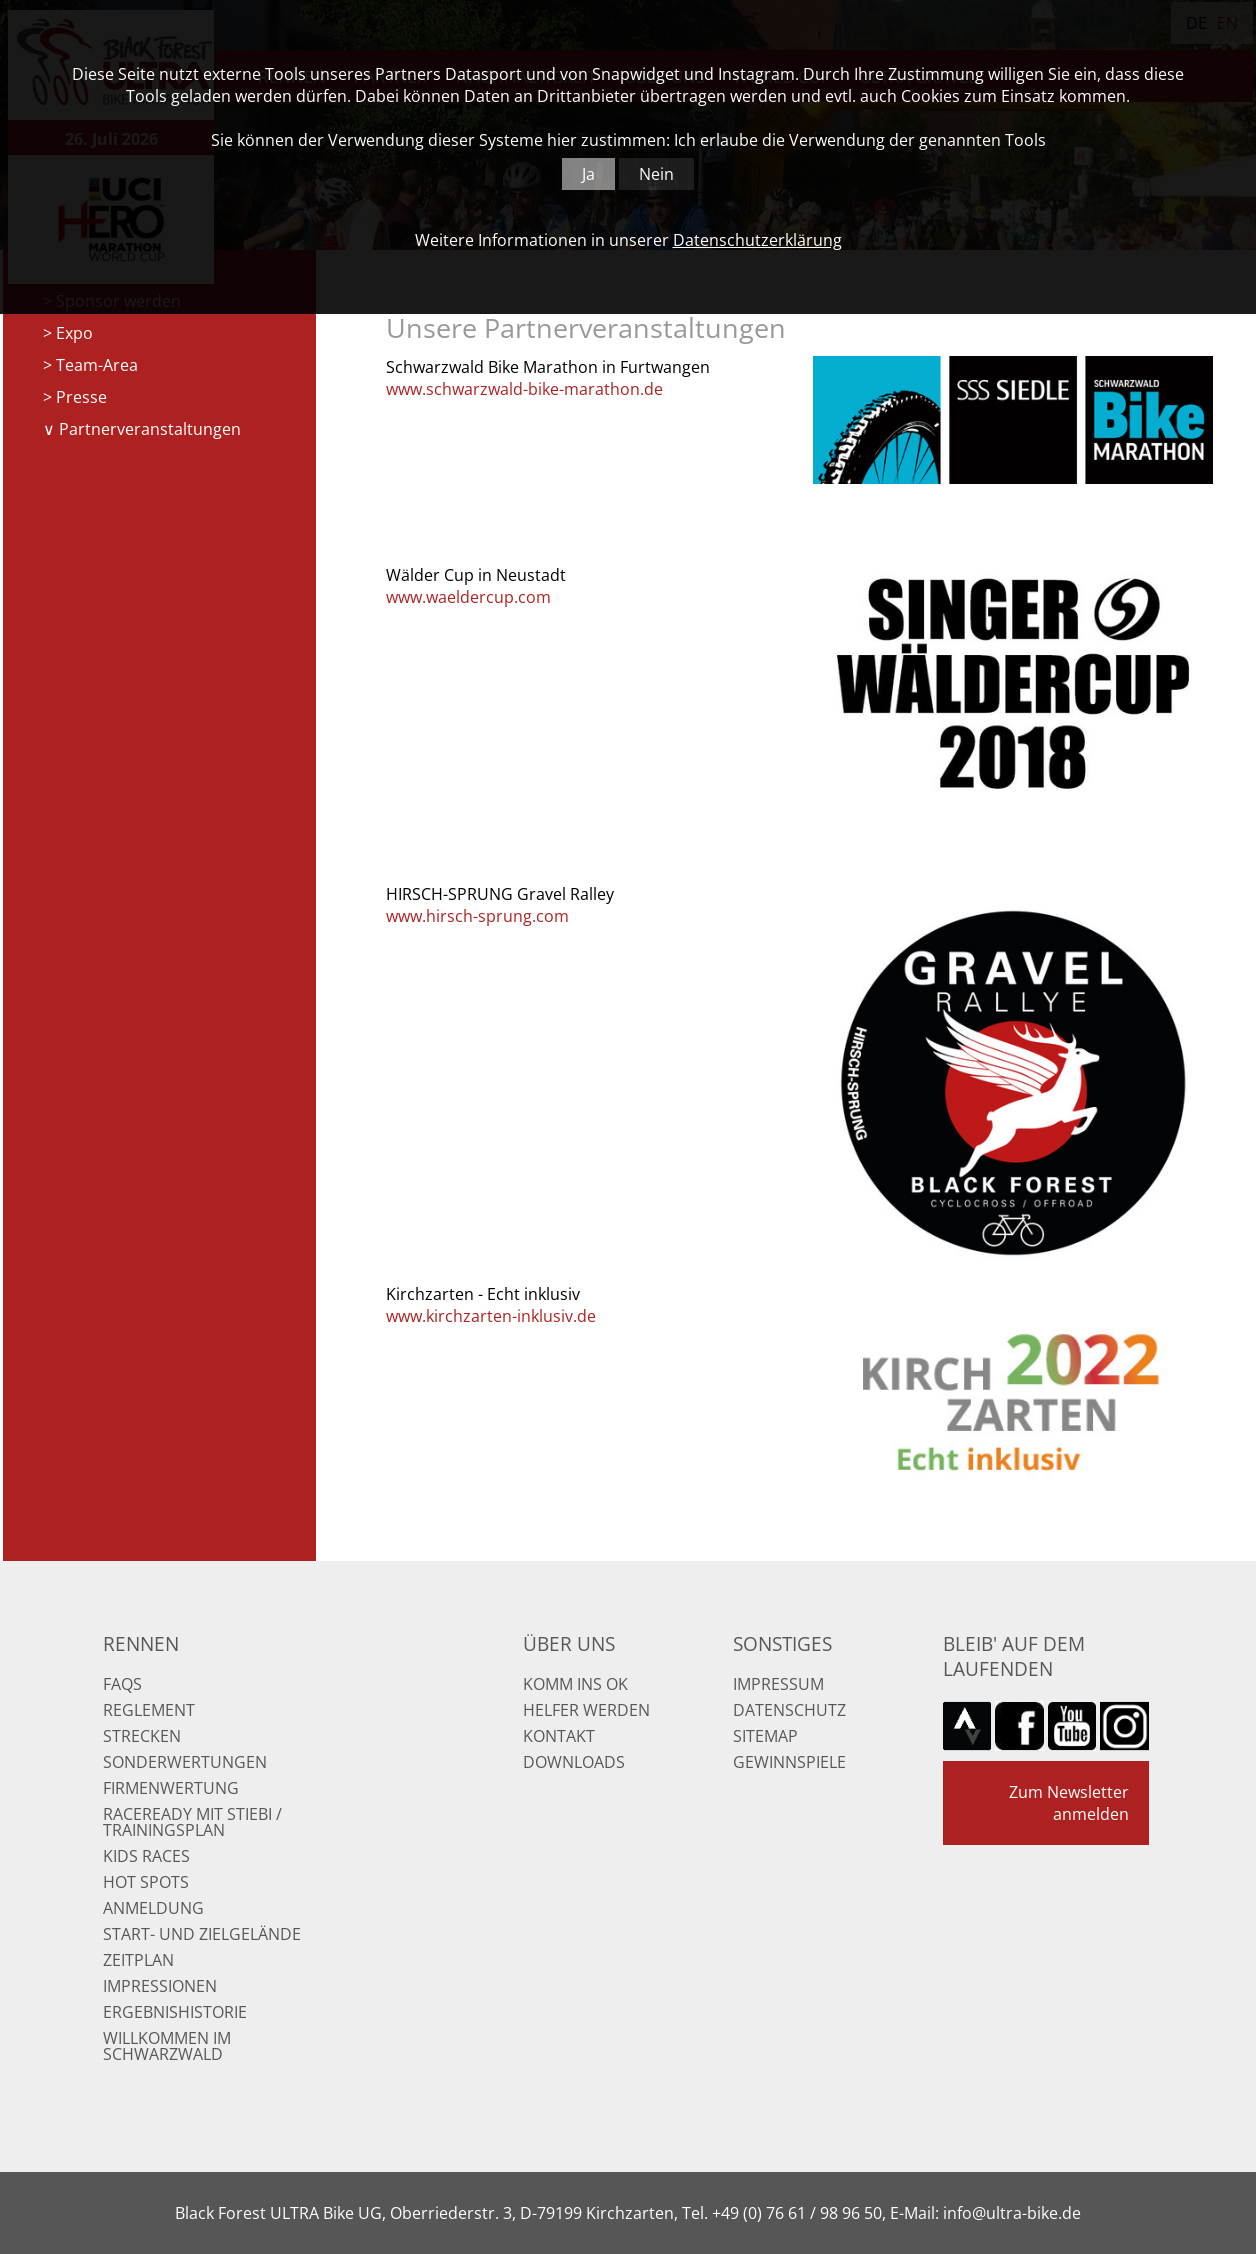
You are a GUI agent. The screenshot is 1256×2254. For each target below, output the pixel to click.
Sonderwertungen (185, 1762)
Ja (588, 174)
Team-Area (97, 365)
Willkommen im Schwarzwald (167, 2046)
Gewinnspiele (789, 1762)
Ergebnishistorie (175, 2012)
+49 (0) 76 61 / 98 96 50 (797, 2213)
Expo (74, 333)
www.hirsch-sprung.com (477, 916)
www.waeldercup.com (468, 597)
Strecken (142, 1736)
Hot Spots (146, 1882)
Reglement (149, 1710)
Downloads (574, 1762)
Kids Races (146, 1856)
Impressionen (160, 1986)
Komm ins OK (575, 1684)
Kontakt (559, 1736)
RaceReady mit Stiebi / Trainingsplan (192, 1822)
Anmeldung (153, 1908)
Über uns (569, 1643)
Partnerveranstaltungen (150, 429)
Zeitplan (138, 1960)
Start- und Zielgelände (202, 1934)
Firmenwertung (171, 1788)
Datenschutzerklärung (757, 240)
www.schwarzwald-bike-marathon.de (524, 389)
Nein (656, 174)
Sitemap (765, 1736)
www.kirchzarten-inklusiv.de (491, 1316)
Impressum (778, 1684)
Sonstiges (782, 1643)
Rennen (141, 1643)
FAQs (122, 1684)
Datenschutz (789, 1710)
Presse (81, 397)
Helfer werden (586, 1710)
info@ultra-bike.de (1012, 2213)
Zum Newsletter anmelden (1069, 1803)
